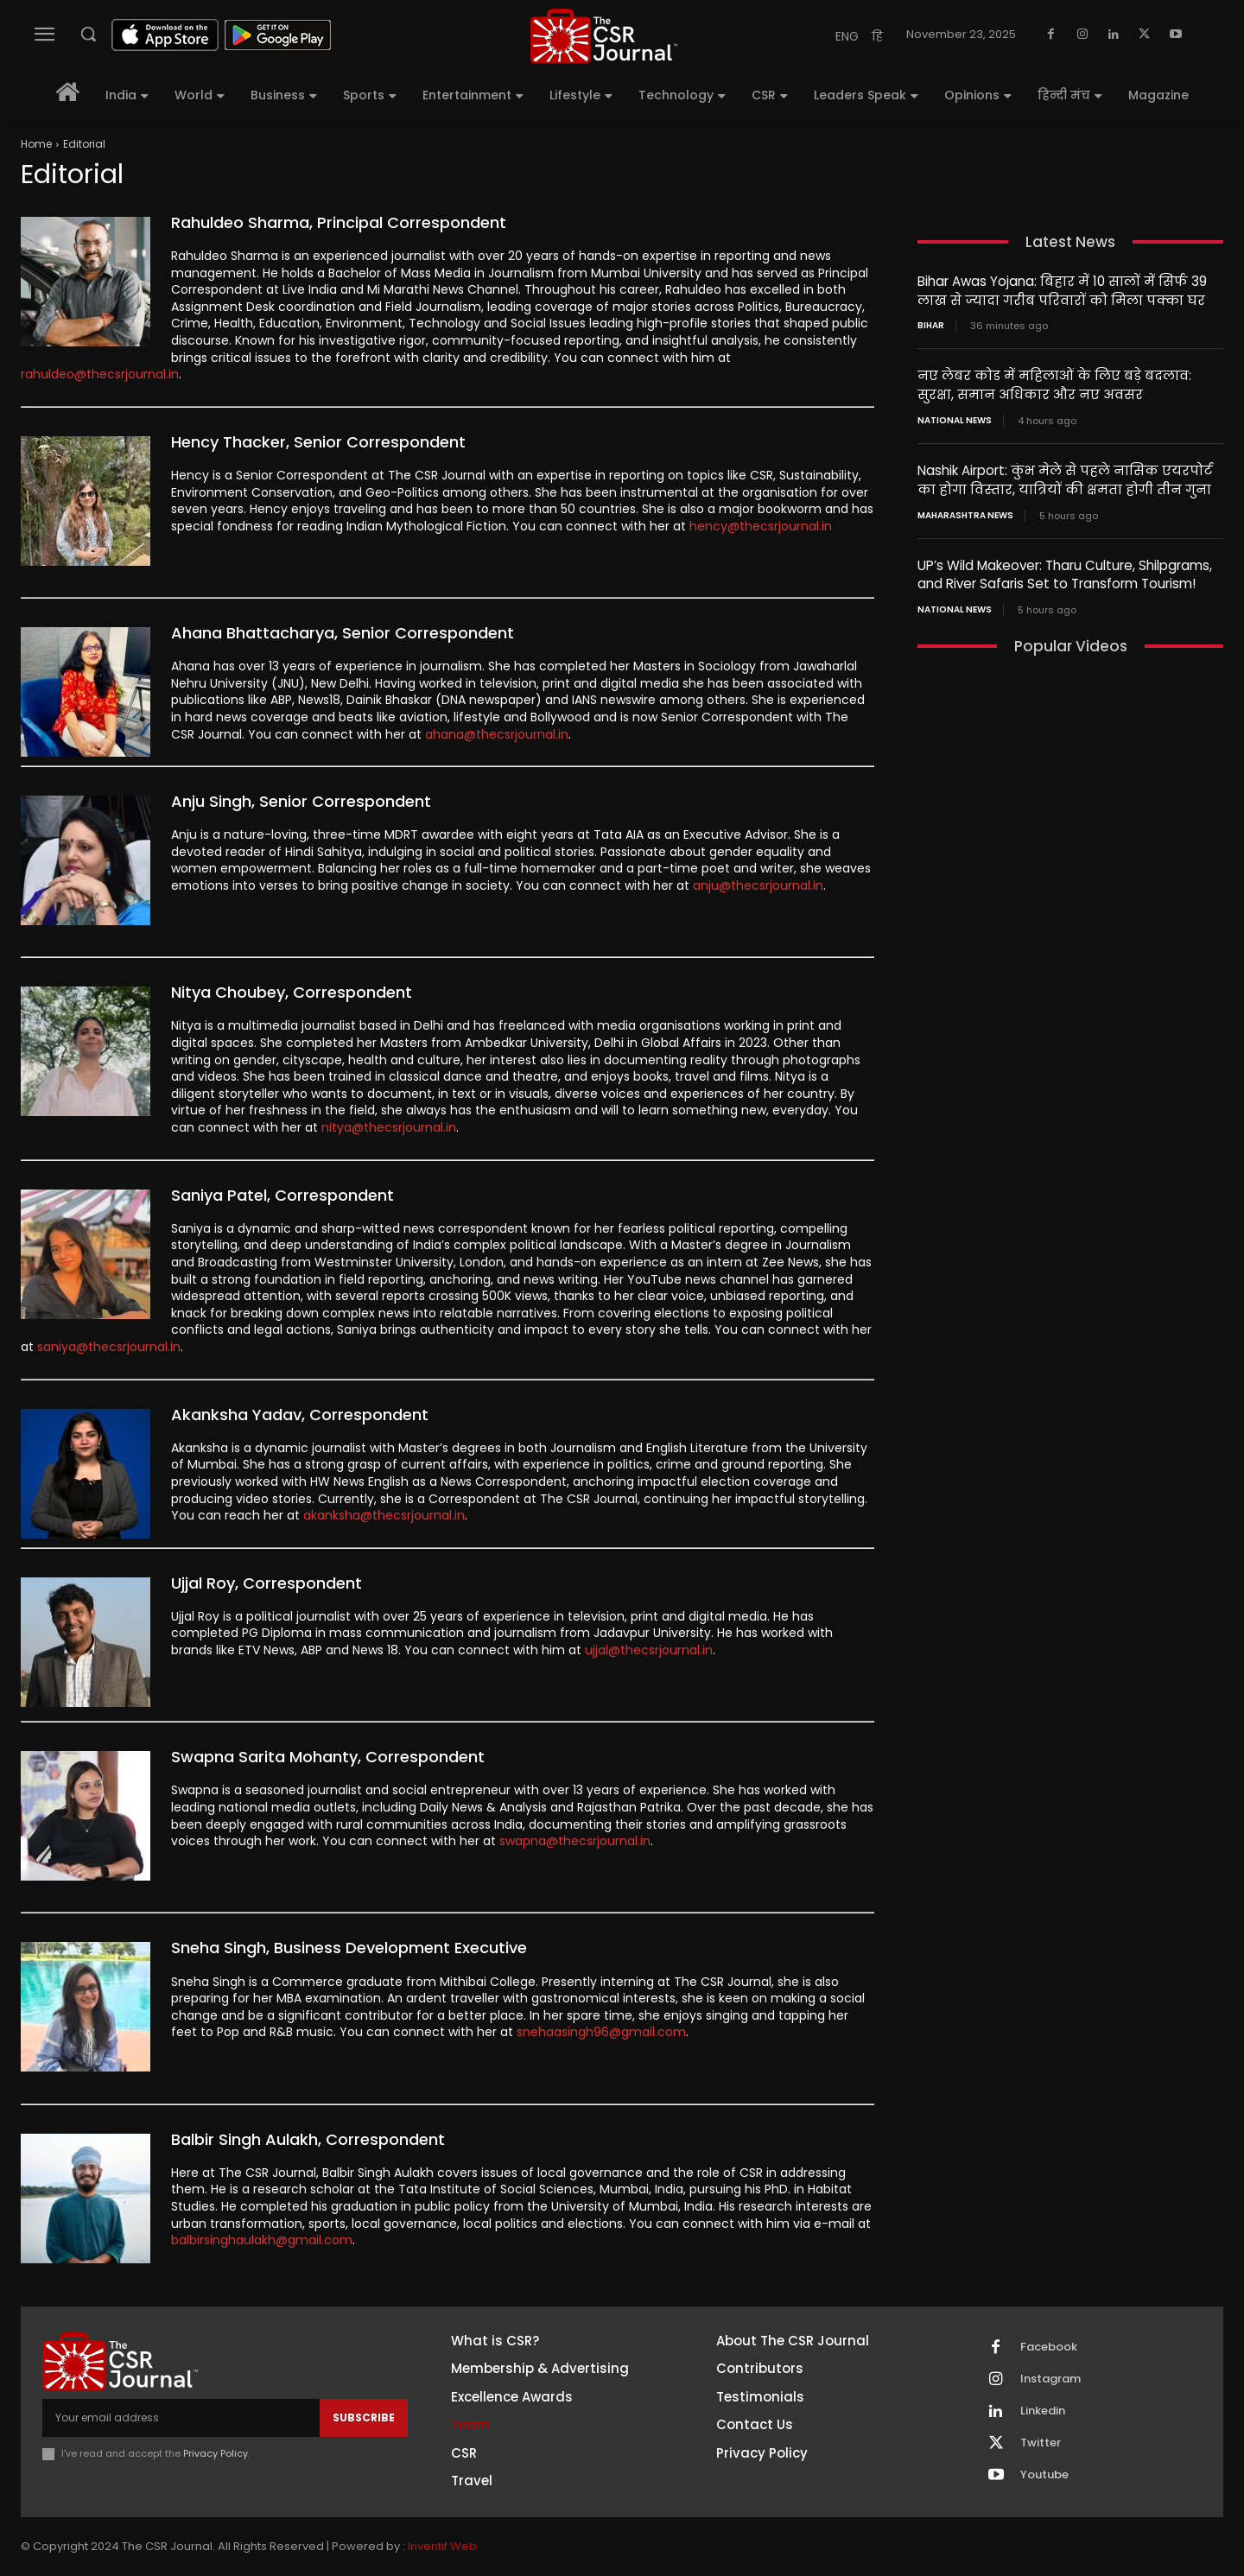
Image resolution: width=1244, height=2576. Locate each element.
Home (36, 143)
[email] (181, 2418)
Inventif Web (442, 2546)
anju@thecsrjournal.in (758, 885)
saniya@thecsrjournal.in (109, 1346)
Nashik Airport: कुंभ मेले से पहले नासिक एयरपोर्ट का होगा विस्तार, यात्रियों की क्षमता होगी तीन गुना (1064, 477)
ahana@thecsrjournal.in (496, 734)
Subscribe (364, 2417)
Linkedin (1042, 2411)
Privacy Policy (215, 2453)
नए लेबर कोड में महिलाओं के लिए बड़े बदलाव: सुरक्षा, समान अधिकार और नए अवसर (1053, 383)
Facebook (1048, 2347)
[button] (88, 33)
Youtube (1044, 2475)
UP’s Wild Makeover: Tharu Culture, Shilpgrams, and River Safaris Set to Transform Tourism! (1064, 570)
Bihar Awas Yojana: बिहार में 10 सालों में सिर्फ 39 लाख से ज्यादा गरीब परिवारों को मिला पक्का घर (1061, 290)
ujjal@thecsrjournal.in (649, 1650)
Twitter (1040, 2443)
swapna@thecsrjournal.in (575, 1841)
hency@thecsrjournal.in (760, 526)
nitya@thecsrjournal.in (388, 1127)
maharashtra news (965, 511)
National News (954, 418)
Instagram (1050, 2379)
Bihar (930, 325)
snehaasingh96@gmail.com (601, 2031)
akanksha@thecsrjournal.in (384, 1515)
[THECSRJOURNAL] (603, 36)
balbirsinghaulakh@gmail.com (261, 2240)
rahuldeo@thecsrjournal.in (100, 374)
